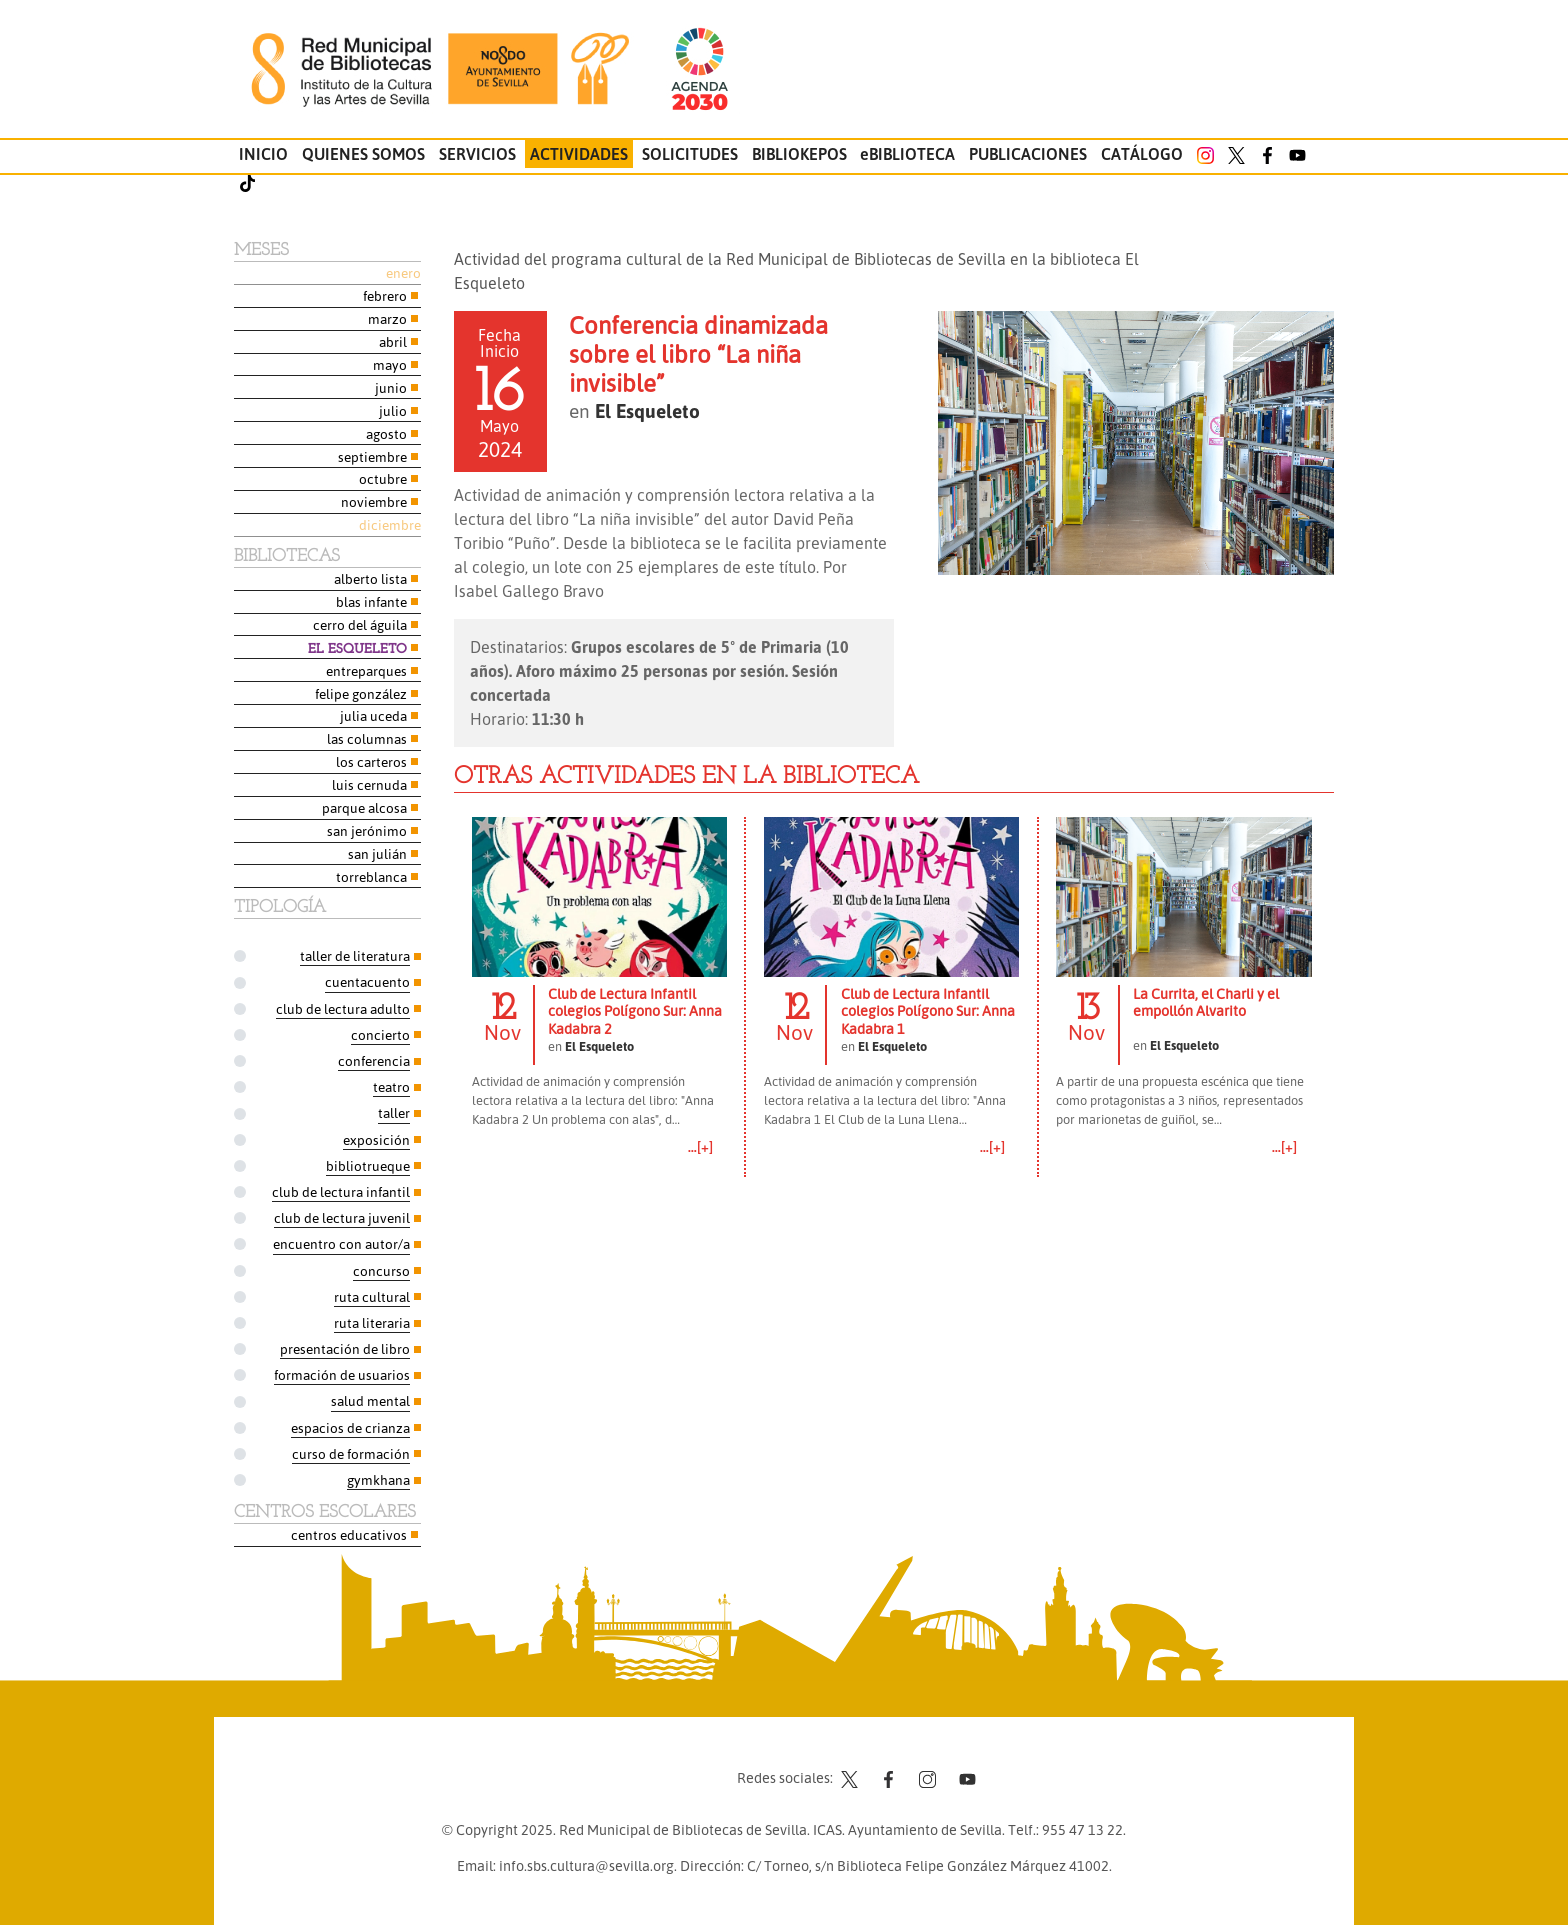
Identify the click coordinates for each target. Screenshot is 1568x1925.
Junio (391, 387)
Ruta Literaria (372, 1322)
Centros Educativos (349, 1534)
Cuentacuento (367, 981)
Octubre (383, 478)
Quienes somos (363, 154)
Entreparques (366, 670)
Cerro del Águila (360, 624)
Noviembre (374, 501)
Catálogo (1142, 154)
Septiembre (372, 456)
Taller (394, 1112)
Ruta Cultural (372, 1296)
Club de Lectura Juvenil (342, 1217)
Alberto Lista (370, 578)
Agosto (386, 433)
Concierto (380, 1034)
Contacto (607, 1762)
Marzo (387, 318)
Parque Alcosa (364, 807)
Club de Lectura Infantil (341, 1191)
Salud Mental (370, 1400)
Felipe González (361, 693)
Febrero (385, 295)
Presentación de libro (345, 1348)
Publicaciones (1028, 154)
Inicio (263, 154)
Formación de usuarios (342, 1374)
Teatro (391, 1086)
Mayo (390, 364)
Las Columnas (367, 738)
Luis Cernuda (369, 784)
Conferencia (374, 1060)
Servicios (477, 154)
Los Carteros (371, 761)
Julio (393, 410)
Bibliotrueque (368, 1165)
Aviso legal (687, 1762)
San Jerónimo (367, 830)
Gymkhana (378, 1479)
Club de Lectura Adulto (343, 1008)
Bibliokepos (799, 154)
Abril (393, 341)
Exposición (376, 1139)
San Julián (377, 853)
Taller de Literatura (355, 955)
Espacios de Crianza (350, 1427)
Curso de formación (351, 1453)
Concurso (381, 1270)
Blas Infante (371, 601)
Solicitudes (690, 154)
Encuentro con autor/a (341, 1243)
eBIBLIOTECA (907, 154)
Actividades (579, 154)
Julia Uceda (373, 715)
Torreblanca (371, 876)
